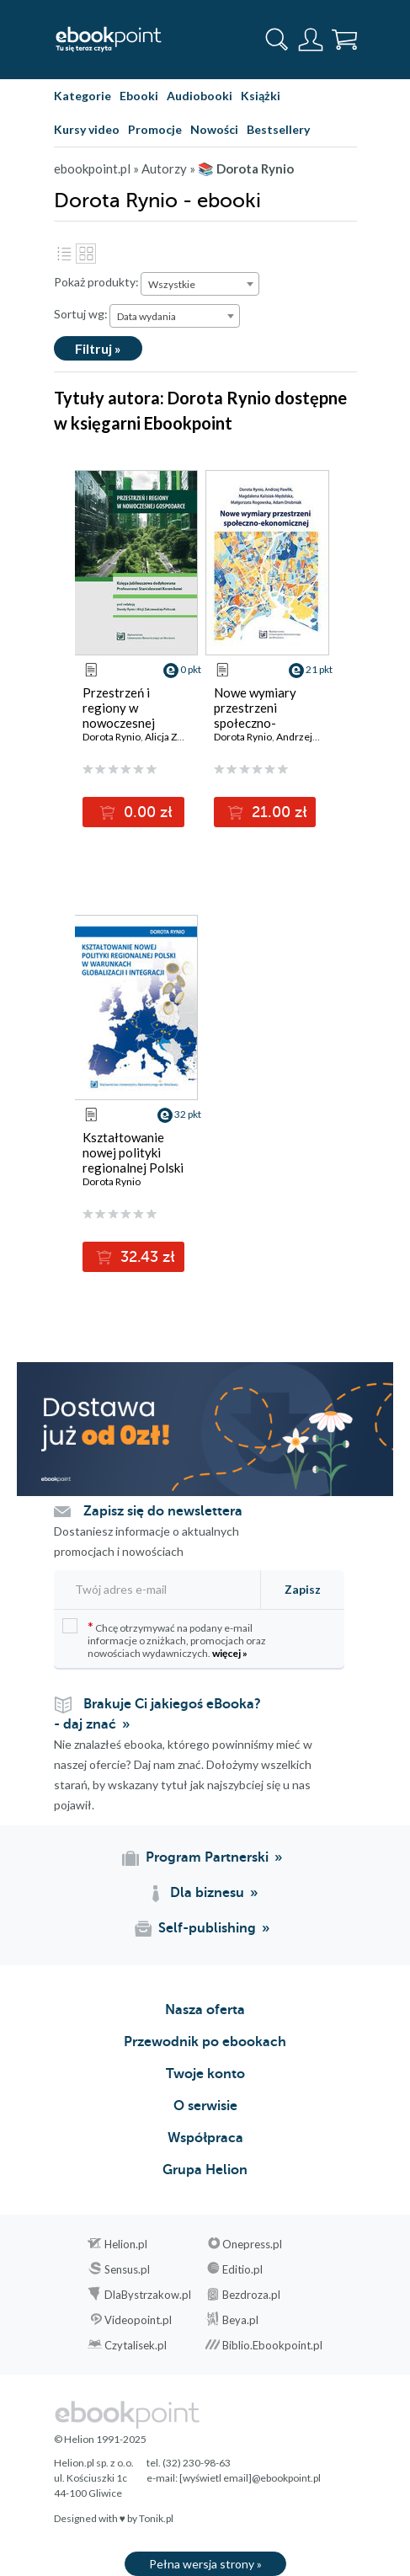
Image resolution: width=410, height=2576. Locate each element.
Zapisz (303, 1589)
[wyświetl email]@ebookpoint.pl (250, 2478)
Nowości (214, 129)
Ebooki (139, 95)
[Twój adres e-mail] (152, 1589)
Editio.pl (242, 2269)
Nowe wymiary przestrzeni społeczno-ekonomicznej (255, 715)
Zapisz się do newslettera (162, 1511)
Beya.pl (240, 2320)
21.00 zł (277, 812)
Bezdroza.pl (251, 2294)
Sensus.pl (127, 2269)
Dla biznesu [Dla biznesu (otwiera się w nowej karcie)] (207, 1892)
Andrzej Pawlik (309, 736)
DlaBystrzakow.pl (147, 2294)
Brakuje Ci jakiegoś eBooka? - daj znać (157, 1714)
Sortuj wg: (81, 314)
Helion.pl (125, 2244)
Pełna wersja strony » (205, 2564)
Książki (260, 95)
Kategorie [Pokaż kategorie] (82, 95)
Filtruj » (98, 348)
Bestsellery (278, 129)
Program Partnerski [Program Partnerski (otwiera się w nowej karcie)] (207, 1857)
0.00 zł (146, 812)
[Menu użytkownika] (310, 39)
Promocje (155, 129)
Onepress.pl (252, 2244)
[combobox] (200, 284)
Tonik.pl (156, 2518)
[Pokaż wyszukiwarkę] (277, 39)
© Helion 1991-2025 (100, 2439)
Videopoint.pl (138, 2320)
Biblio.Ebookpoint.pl (272, 2345)
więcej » (230, 1653)
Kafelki (86, 253)
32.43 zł (145, 1256)
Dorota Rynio (112, 736)
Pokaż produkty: (96, 282)
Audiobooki (199, 95)
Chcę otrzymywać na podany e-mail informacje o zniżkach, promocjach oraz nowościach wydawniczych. (164, 1638)
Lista (64, 253)
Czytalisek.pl (135, 2345)
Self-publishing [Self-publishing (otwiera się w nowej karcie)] (207, 1928)
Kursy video (87, 129)
